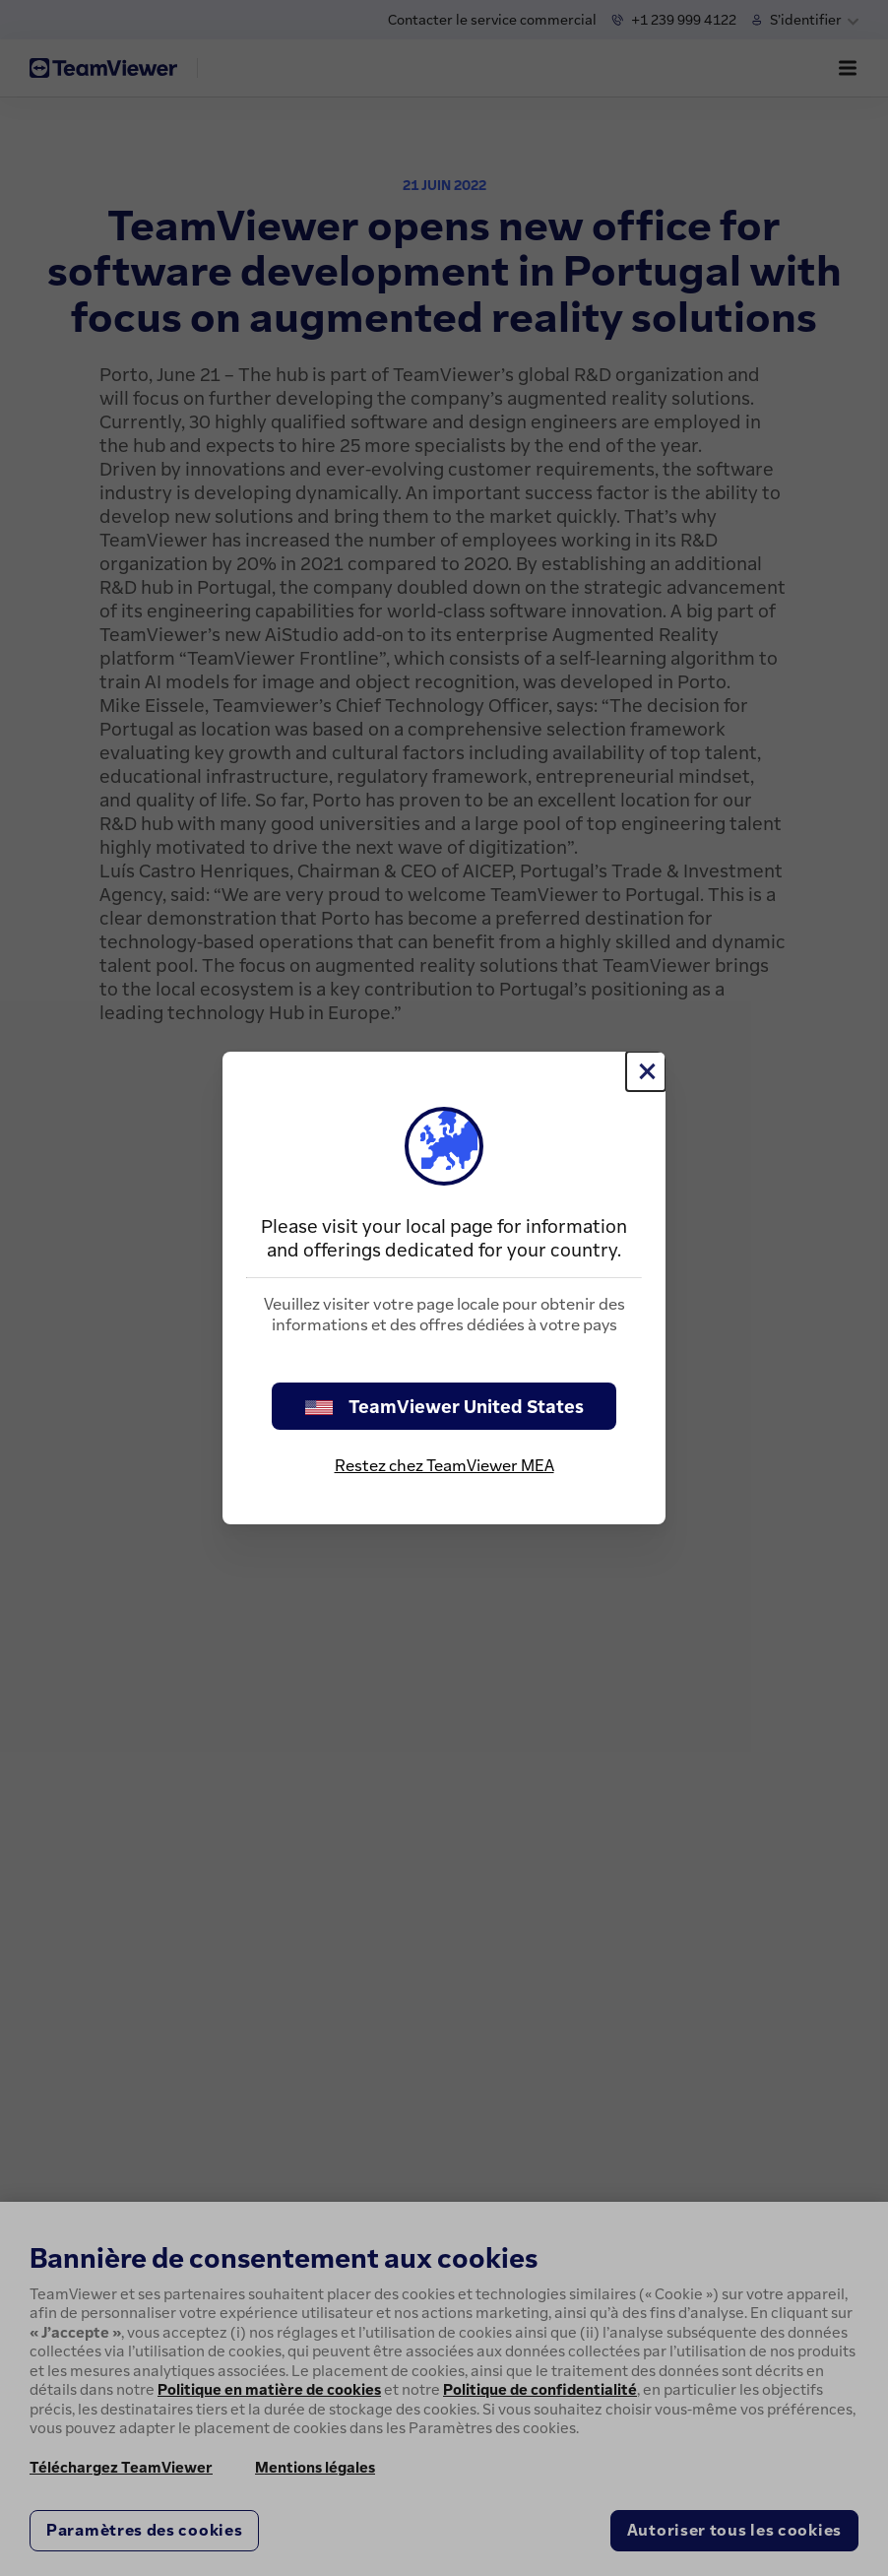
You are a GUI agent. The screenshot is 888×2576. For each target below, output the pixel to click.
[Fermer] (646, 1071)
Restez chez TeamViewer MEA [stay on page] (444, 1465)
